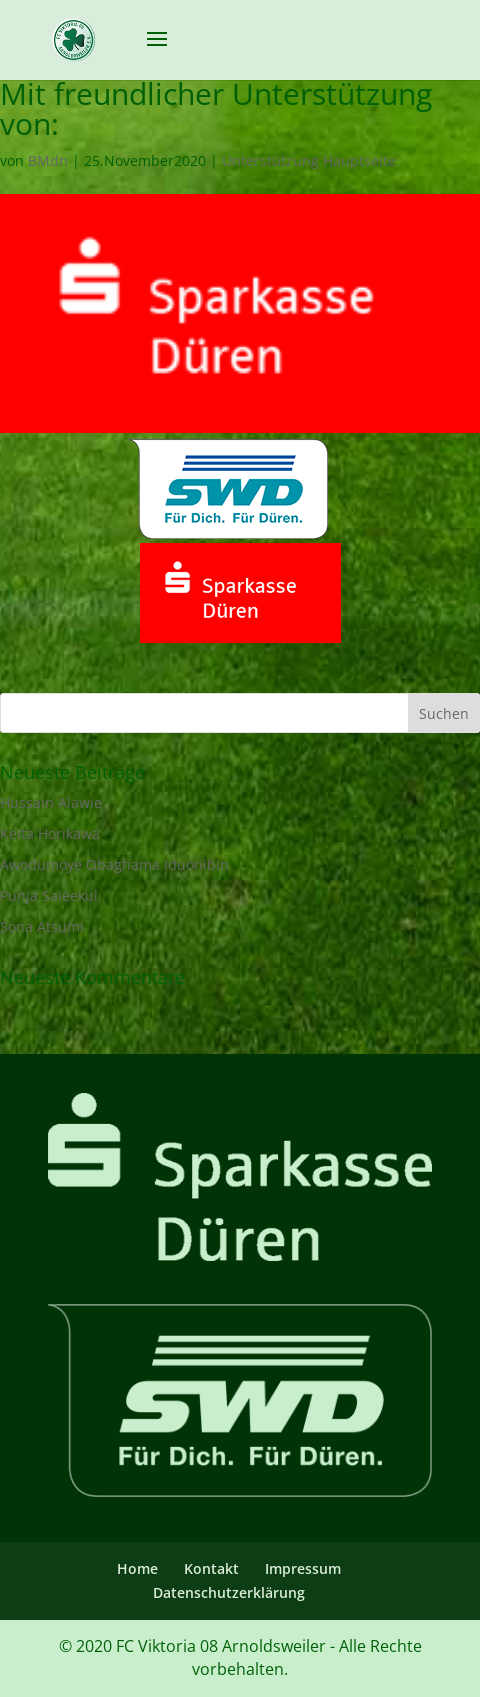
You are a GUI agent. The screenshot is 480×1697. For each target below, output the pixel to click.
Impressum (303, 1568)
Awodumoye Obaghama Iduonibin (114, 864)
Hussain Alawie (51, 802)
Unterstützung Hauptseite (309, 160)
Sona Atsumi (42, 926)
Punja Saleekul (49, 895)
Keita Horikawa (50, 833)
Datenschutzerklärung (229, 1592)
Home (137, 1568)
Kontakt (211, 1568)
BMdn (48, 160)
